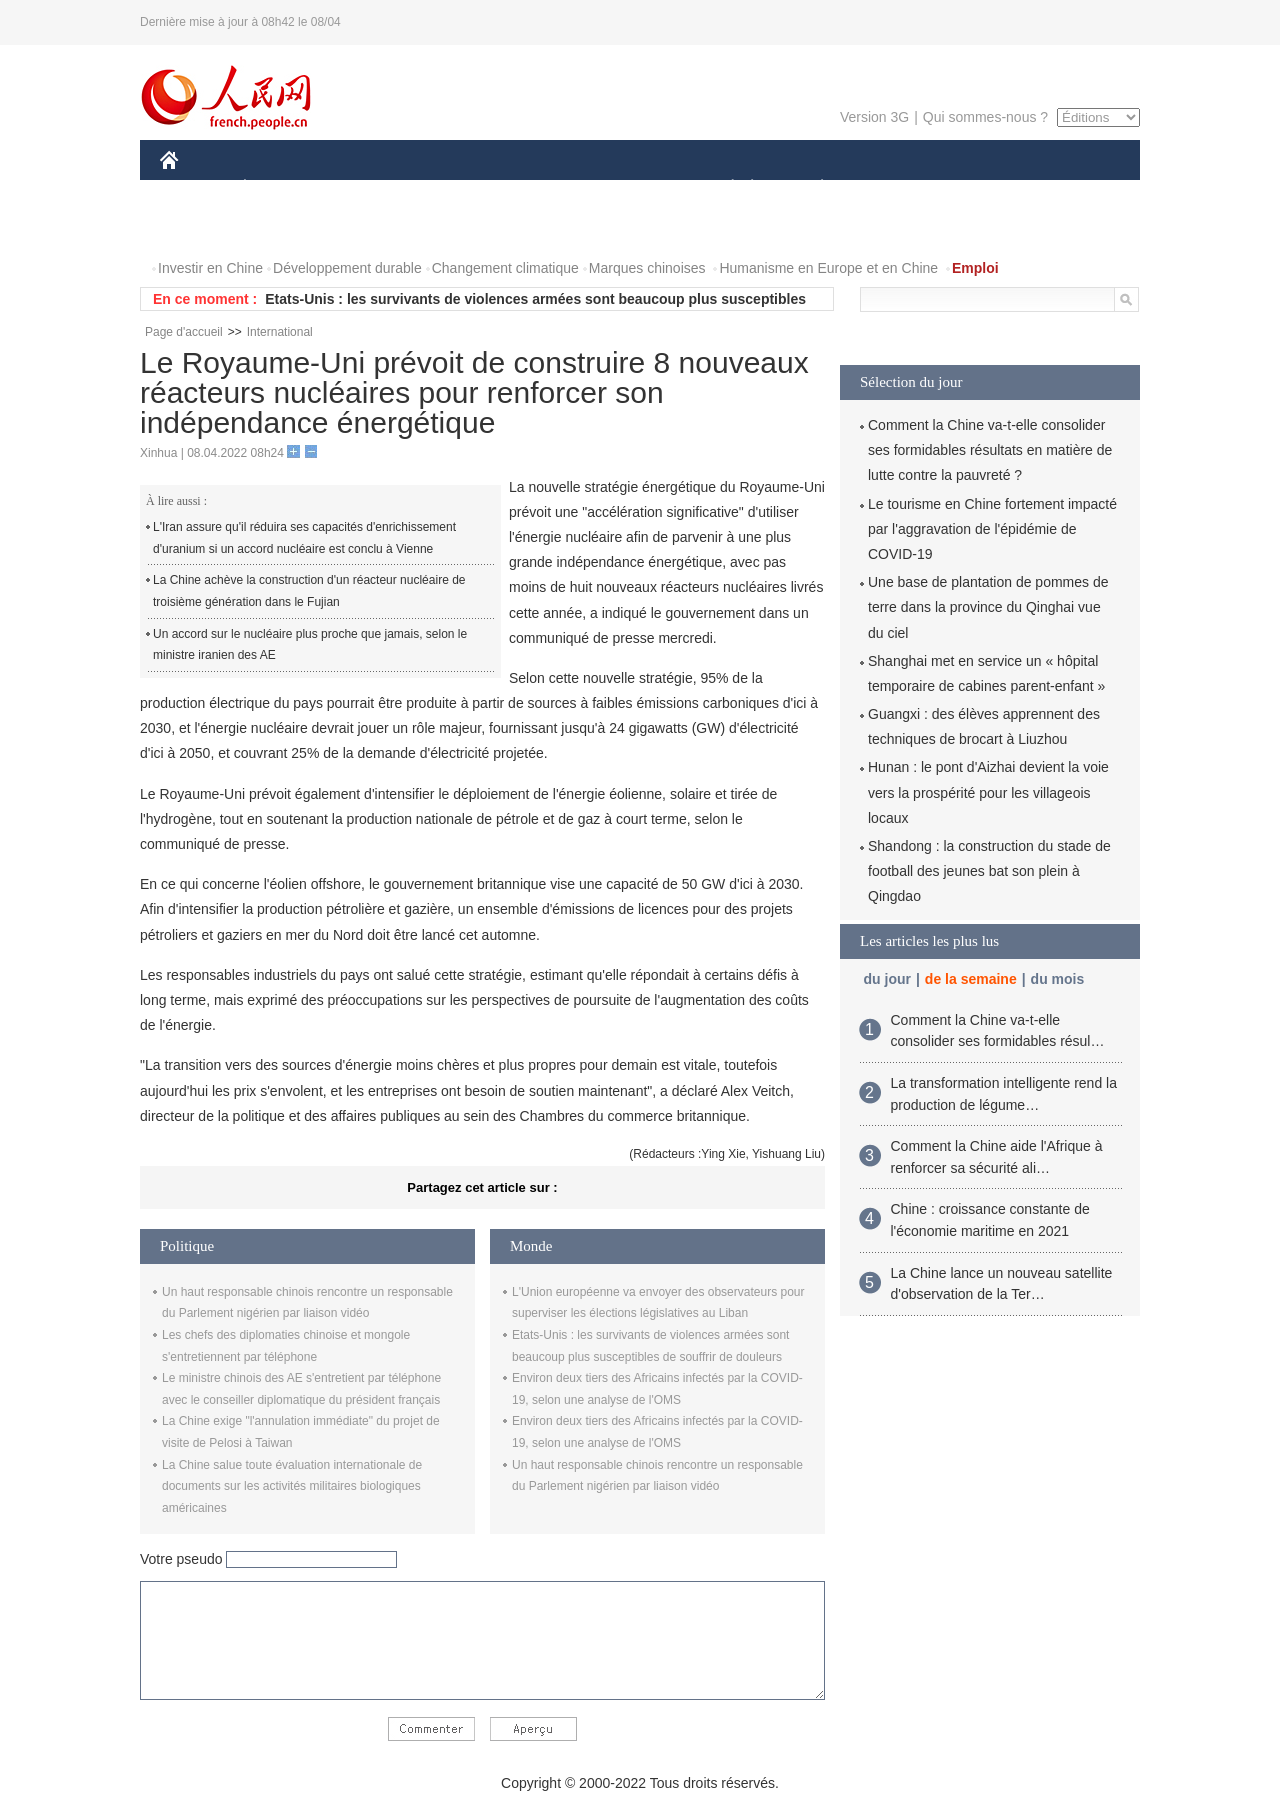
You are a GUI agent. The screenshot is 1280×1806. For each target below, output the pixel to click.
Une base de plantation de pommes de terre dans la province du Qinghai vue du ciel (988, 607)
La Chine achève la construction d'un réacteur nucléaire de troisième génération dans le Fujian (309, 591)
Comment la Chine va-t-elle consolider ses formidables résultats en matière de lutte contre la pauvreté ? (990, 450)
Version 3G (874, 117)
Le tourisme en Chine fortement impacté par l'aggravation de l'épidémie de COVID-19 (992, 529)
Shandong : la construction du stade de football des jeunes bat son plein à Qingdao (989, 871)
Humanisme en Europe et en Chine (828, 268)
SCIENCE (544, 188)
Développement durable (347, 268)
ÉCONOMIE (281, 188)
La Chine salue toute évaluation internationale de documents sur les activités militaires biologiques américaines (292, 1486)
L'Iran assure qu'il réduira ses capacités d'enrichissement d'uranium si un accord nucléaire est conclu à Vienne (304, 538)
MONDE (372, 188)
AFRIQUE (456, 188)
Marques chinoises (647, 268)
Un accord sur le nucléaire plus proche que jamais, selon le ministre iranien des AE (310, 645)
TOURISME (977, 188)
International (280, 332)
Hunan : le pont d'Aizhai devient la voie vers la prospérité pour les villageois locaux (988, 792)
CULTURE (634, 188)
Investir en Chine (210, 268)
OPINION (1071, 188)
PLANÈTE (811, 188)
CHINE (194, 188)
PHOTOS (201, 228)
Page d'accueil (184, 332)
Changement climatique (505, 268)
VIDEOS (281, 228)
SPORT (891, 188)
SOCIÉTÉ (723, 188)
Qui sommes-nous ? (985, 117)
